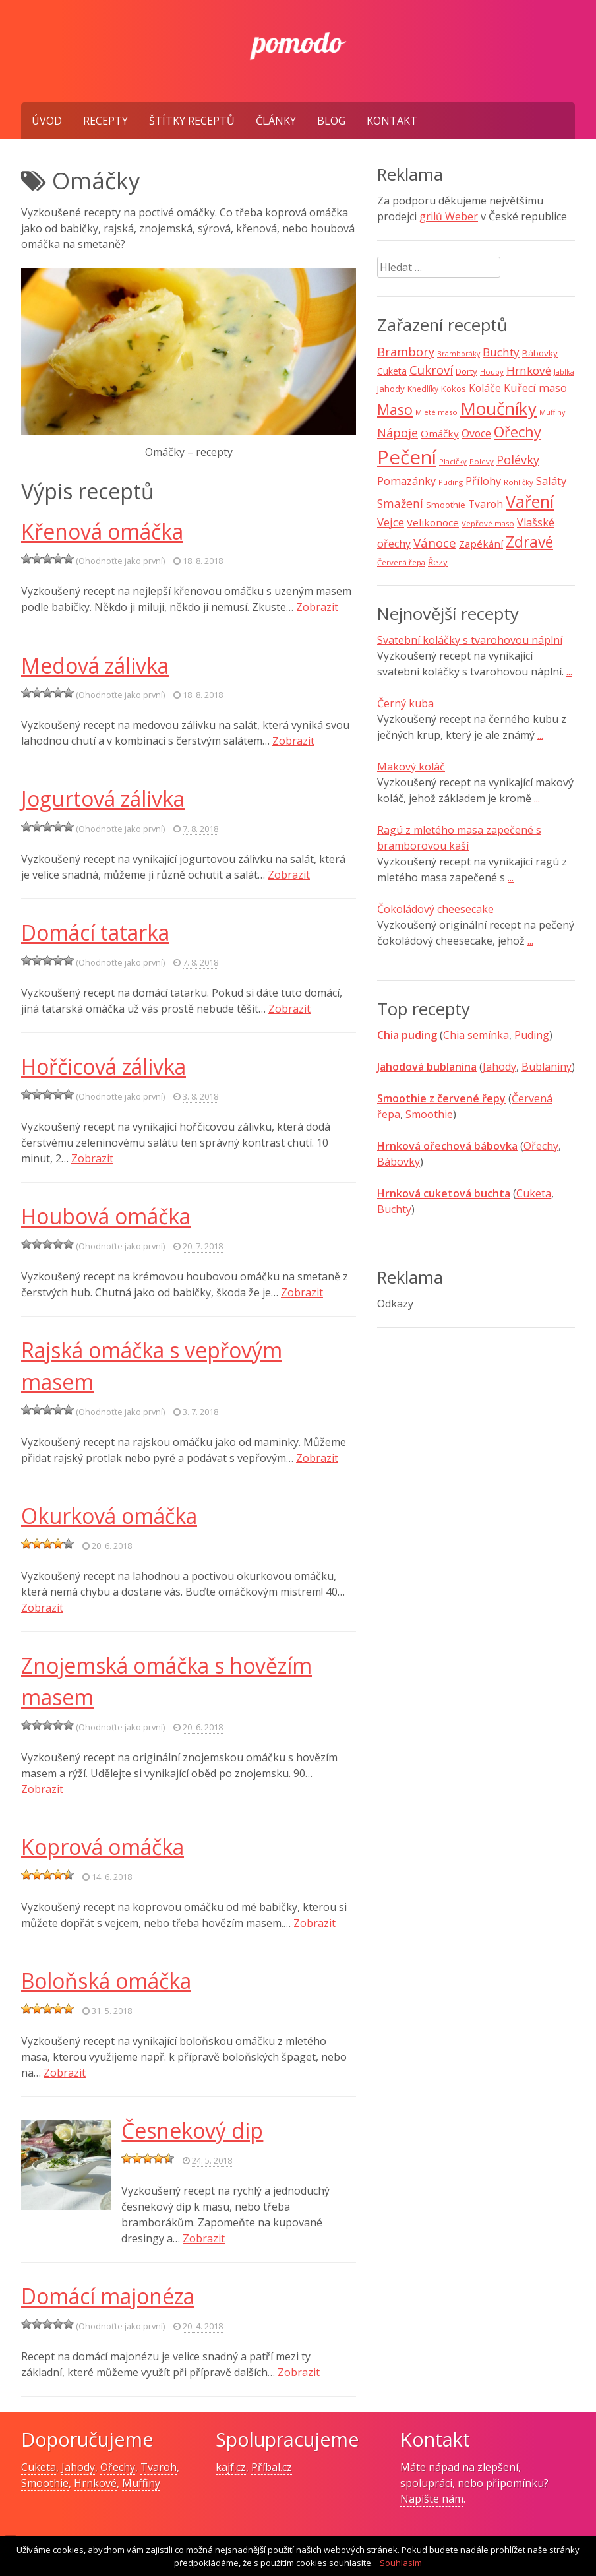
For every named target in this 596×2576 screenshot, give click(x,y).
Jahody (499, 1066)
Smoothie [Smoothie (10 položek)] (445, 505)
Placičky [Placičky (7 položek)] (453, 461)
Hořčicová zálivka (103, 1066)
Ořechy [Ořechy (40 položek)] (517, 431)
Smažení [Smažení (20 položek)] (400, 503)
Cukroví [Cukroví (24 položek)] (431, 370)
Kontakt (392, 120)
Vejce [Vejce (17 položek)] (390, 522)
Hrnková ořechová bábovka (447, 1146)
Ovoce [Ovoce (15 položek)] (476, 433)
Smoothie (429, 1114)
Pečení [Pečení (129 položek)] (406, 457)
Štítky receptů (192, 120)
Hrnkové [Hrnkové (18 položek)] (528, 370)
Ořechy (540, 1146)
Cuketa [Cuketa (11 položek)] (392, 371)
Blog (331, 120)
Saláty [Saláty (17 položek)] (551, 480)
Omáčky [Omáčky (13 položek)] (440, 433)
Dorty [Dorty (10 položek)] (466, 371)
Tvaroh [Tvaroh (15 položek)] (485, 504)
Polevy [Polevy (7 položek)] (481, 461)
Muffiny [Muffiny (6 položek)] (552, 412)
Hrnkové (95, 2483)
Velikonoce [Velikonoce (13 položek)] (433, 522)
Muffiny (141, 2483)
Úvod (47, 120)
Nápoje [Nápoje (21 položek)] (397, 433)
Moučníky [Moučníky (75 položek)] (498, 408)
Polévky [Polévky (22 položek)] (517, 460)
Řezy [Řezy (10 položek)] (438, 562)
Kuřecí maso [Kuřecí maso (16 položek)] (535, 388)
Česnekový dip (192, 2130)
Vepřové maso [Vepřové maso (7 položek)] (488, 523)
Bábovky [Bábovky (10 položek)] (540, 353)
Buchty (394, 1209)
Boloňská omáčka (106, 1980)
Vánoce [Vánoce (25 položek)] (434, 542)
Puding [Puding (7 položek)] (450, 482)
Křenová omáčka (102, 531)
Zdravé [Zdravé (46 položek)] (529, 542)
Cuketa (533, 1193)
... (569, 671)
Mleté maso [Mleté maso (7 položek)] (436, 412)
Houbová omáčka (106, 1216)
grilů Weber (448, 216)
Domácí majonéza (107, 2296)
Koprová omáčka (102, 1847)
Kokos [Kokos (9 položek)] (453, 388)
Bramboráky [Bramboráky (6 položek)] (458, 353)
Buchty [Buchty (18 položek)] (501, 352)
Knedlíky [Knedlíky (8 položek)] (422, 388)
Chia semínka (476, 1035)
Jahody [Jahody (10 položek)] (391, 388)
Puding (531, 1035)
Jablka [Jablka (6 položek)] (564, 372)
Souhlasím (401, 2563)
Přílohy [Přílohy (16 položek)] (483, 481)
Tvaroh (158, 2467)
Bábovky (398, 1161)
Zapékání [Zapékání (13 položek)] (481, 543)
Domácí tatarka (95, 932)
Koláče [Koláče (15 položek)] (485, 388)
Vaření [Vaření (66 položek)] (530, 501)
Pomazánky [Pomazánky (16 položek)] (406, 481)
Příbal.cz (271, 2467)
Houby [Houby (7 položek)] (492, 372)
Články (276, 120)
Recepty (105, 120)
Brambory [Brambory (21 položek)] (405, 352)
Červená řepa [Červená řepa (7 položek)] (401, 562)
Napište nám (431, 2499)
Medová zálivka (95, 665)
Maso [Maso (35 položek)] (395, 409)
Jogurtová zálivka (103, 798)
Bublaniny (547, 1066)
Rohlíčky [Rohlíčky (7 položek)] (518, 482)
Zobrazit (317, 607)
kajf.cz (231, 2467)
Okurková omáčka (109, 1515)
